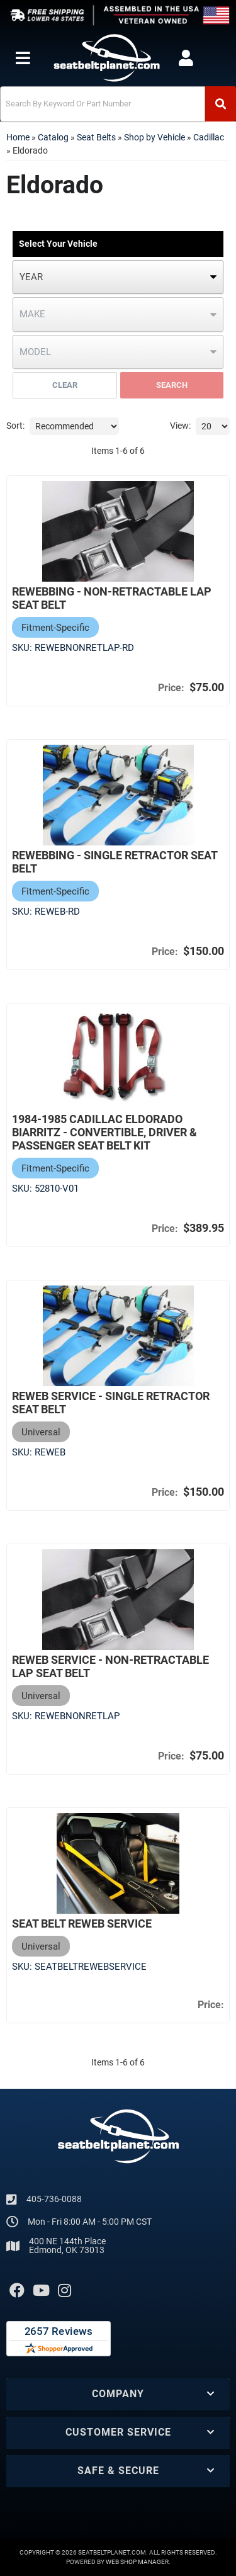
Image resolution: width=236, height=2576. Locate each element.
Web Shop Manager (137, 2561)
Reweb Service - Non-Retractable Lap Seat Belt (110, 1666)
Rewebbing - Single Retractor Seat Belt (114, 862)
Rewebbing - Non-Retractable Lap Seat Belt (111, 598)
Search (172, 385)
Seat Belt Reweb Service (82, 1923)
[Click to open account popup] (185, 58)
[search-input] (103, 104)
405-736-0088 (54, 2199)
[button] (118, 103)
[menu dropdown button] (22, 58)
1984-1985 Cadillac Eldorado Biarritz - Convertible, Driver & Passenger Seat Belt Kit (104, 1132)
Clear (64, 385)
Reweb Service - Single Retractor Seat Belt (111, 1402)
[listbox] (118, 277)
